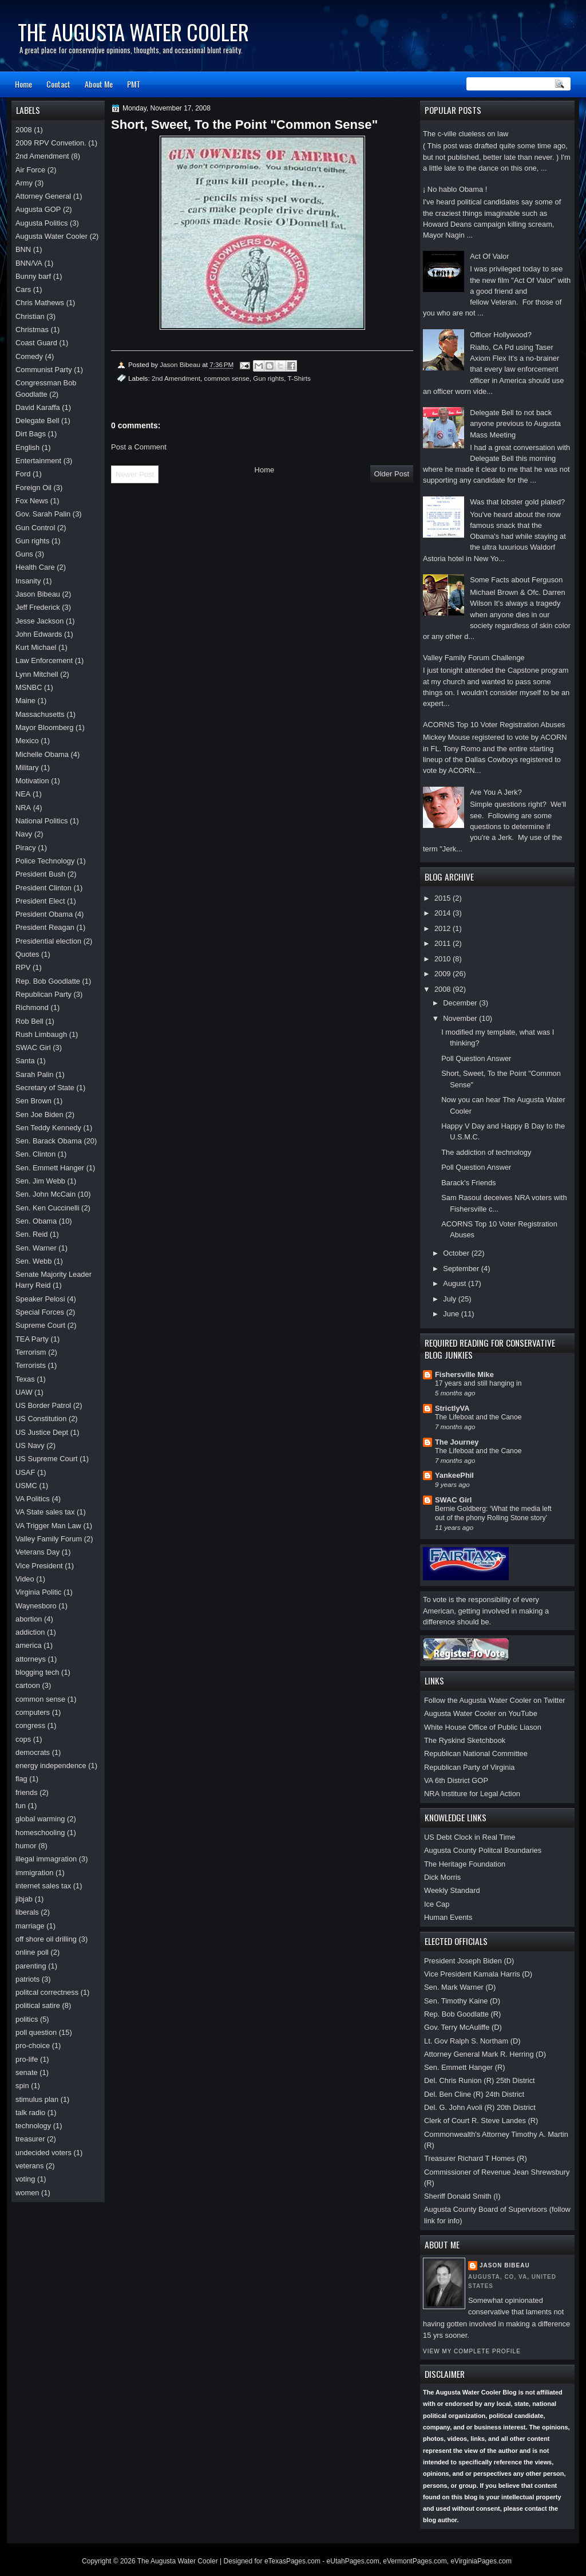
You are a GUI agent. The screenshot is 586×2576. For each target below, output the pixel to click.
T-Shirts (299, 378)
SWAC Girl (453, 1500)
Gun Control (35, 527)
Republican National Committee (476, 1753)
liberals (27, 1912)
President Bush (40, 874)
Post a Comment (139, 447)
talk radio (30, 2112)
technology (33, 2125)
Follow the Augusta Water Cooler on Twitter (494, 1700)
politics (26, 2019)
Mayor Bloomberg (44, 727)
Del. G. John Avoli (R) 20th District (480, 2107)
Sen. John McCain (45, 1194)
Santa (25, 1060)
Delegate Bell (37, 420)
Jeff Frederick (37, 607)
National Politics (41, 820)
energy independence (50, 1765)
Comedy (29, 356)
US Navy (30, 1445)
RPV (22, 967)
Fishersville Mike (464, 1374)
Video (24, 1579)
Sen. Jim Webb (40, 1181)
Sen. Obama (36, 1221)
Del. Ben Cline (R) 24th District (474, 2094)
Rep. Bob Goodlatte (47, 981)
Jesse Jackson (39, 621)
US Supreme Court (46, 1458)
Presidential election (48, 941)
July (450, 1299)
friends (26, 1792)
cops (23, 1739)
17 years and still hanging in (478, 1383)
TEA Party (32, 1339)
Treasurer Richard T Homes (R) (475, 2158)
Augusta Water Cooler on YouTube (480, 1713)
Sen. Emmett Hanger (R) (464, 2067)
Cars (23, 289)
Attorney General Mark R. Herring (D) (485, 2054)
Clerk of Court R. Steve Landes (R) (481, 2120)
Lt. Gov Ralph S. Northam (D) (472, 2041)
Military (27, 767)
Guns (24, 554)
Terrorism (30, 1352)
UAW (24, 1392)
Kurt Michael (35, 647)
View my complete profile (472, 2351)
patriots (27, 1979)
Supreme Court (40, 1325)
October (457, 1253)
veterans (29, 2165)
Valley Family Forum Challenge (474, 657)
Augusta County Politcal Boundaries (482, 1850)
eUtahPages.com (353, 2561)
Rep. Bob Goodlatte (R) (462, 2014)
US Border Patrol (43, 1405)
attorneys (30, 1659)
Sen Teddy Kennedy (48, 1127)
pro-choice (32, 2045)
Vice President (39, 1565)
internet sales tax (43, 1885)
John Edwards (38, 634)
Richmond (32, 1007)
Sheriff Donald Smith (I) (462, 2196)
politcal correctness (46, 1992)
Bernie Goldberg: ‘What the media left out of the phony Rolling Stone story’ (493, 1513)
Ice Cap (436, 1904)
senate (26, 2072)
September (462, 1268)
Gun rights (268, 378)
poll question (36, 2032)
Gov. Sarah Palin (42, 514)
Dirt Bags (30, 433)
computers (32, 1712)
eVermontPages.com (414, 2561)
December (461, 1003)
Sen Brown (33, 1100)
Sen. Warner (36, 1248)
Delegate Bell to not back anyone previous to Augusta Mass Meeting (515, 423)
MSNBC (28, 687)
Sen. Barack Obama (48, 1141)
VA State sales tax (44, 1512)
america (28, 1645)
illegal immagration (46, 1859)
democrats (32, 1752)
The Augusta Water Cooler (133, 32)
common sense (227, 378)
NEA (22, 794)
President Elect (40, 901)
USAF (25, 1472)
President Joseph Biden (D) (469, 1960)
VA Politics (32, 1498)
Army (24, 183)
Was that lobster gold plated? (517, 502)
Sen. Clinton (35, 1154)
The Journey (456, 1442)
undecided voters (43, 2152)
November (461, 1018)
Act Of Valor (489, 256)
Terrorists (30, 1365)
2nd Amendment (176, 378)
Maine (25, 700)
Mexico (27, 740)
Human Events (448, 1917)
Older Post (391, 474)
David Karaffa (37, 407)
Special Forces (39, 1312)
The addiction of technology (486, 1152)
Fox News (31, 500)
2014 (443, 913)
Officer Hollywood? (501, 334)
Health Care (35, 567)
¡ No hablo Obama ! (455, 189)
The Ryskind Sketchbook (464, 1740)
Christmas (32, 329)
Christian (30, 316)
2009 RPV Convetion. (50, 143)
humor (25, 1845)
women (27, 2192)
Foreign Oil (33, 487)
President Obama (44, 914)
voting (25, 2179)
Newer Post (135, 474)
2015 (443, 898)
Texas (25, 1379)
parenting (30, 1966)
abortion (28, 1619)
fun (20, 1805)
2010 (443, 958)
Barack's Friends (468, 1182)
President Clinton (43, 887)
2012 (443, 928)
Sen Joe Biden (39, 1114)
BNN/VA (28, 263)
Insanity (28, 581)
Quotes (27, 954)
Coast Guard (36, 342)
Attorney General (43, 196)
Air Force (30, 169)
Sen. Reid (31, 1234)
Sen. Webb (33, 1261)
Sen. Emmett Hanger (49, 1167)
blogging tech (37, 1672)
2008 (443, 989)
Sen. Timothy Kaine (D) (462, 2001)
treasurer (30, 2139)
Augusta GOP (38, 209)
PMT (133, 84)
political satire (37, 2005)
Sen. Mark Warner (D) (460, 1987)
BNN (23, 249)
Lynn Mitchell (36, 674)
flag (21, 1778)
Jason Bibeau (505, 2265)
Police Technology (44, 861)
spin (22, 2085)
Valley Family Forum (48, 1538)
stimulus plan (36, 2099)
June (452, 1313)
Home (23, 84)
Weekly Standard (452, 1890)
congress (30, 1725)
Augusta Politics (41, 223)
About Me (99, 84)
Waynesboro (36, 1605)
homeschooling (40, 1832)
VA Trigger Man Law (48, 1525)
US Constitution (40, 1418)
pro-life (26, 2059)
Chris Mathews (39, 302)
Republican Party (43, 994)
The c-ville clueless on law (465, 133)
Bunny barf (33, 276)
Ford (22, 474)
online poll (32, 1952)
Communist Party (43, 369)
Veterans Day (37, 1552)
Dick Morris (442, 1877)
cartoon (27, 1685)
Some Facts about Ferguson (516, 579)
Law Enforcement (44, 660)
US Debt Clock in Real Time (469, 1837)
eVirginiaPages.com (481, 2561)
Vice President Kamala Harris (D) (478, 1974)
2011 (443, 943)
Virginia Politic (38, 1592)
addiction (30, 1632)
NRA (23, 807)
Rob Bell (29, 1021)
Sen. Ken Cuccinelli (47, 1208)
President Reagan (44, 927)
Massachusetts (40, 714)
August (455, 1283)
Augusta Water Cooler (51, 236)
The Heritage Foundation (464, 1864)
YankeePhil (454, 1475)
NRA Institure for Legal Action (472, 1793)
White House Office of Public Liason (482, 1727)
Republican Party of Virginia (469, 1767)
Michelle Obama (42, 754)
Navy (23, 834)
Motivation (32, 780)
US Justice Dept (41, 1432)
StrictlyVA (452, 1408)
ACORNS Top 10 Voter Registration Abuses (494, 724)
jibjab (24, 1899)
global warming (40, 1818)
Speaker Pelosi (40, 1299)
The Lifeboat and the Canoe (478, 1417)
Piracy (25, 847)
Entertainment (38, 460)
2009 (443, 973)
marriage (30, 1926)
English (27, 447)
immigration (34, 1872)
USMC (26, 1485)
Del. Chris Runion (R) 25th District (479, 2080)
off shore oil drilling (46, 1939)
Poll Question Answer (476, 1058)
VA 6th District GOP (456, 1780)
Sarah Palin (34, 1074)
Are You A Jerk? (496, 792)
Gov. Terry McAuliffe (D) (463, 2027)
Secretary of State (44, 1087)
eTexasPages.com (292, 2561)
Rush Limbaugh (41, 1034)
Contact (58, 84)
